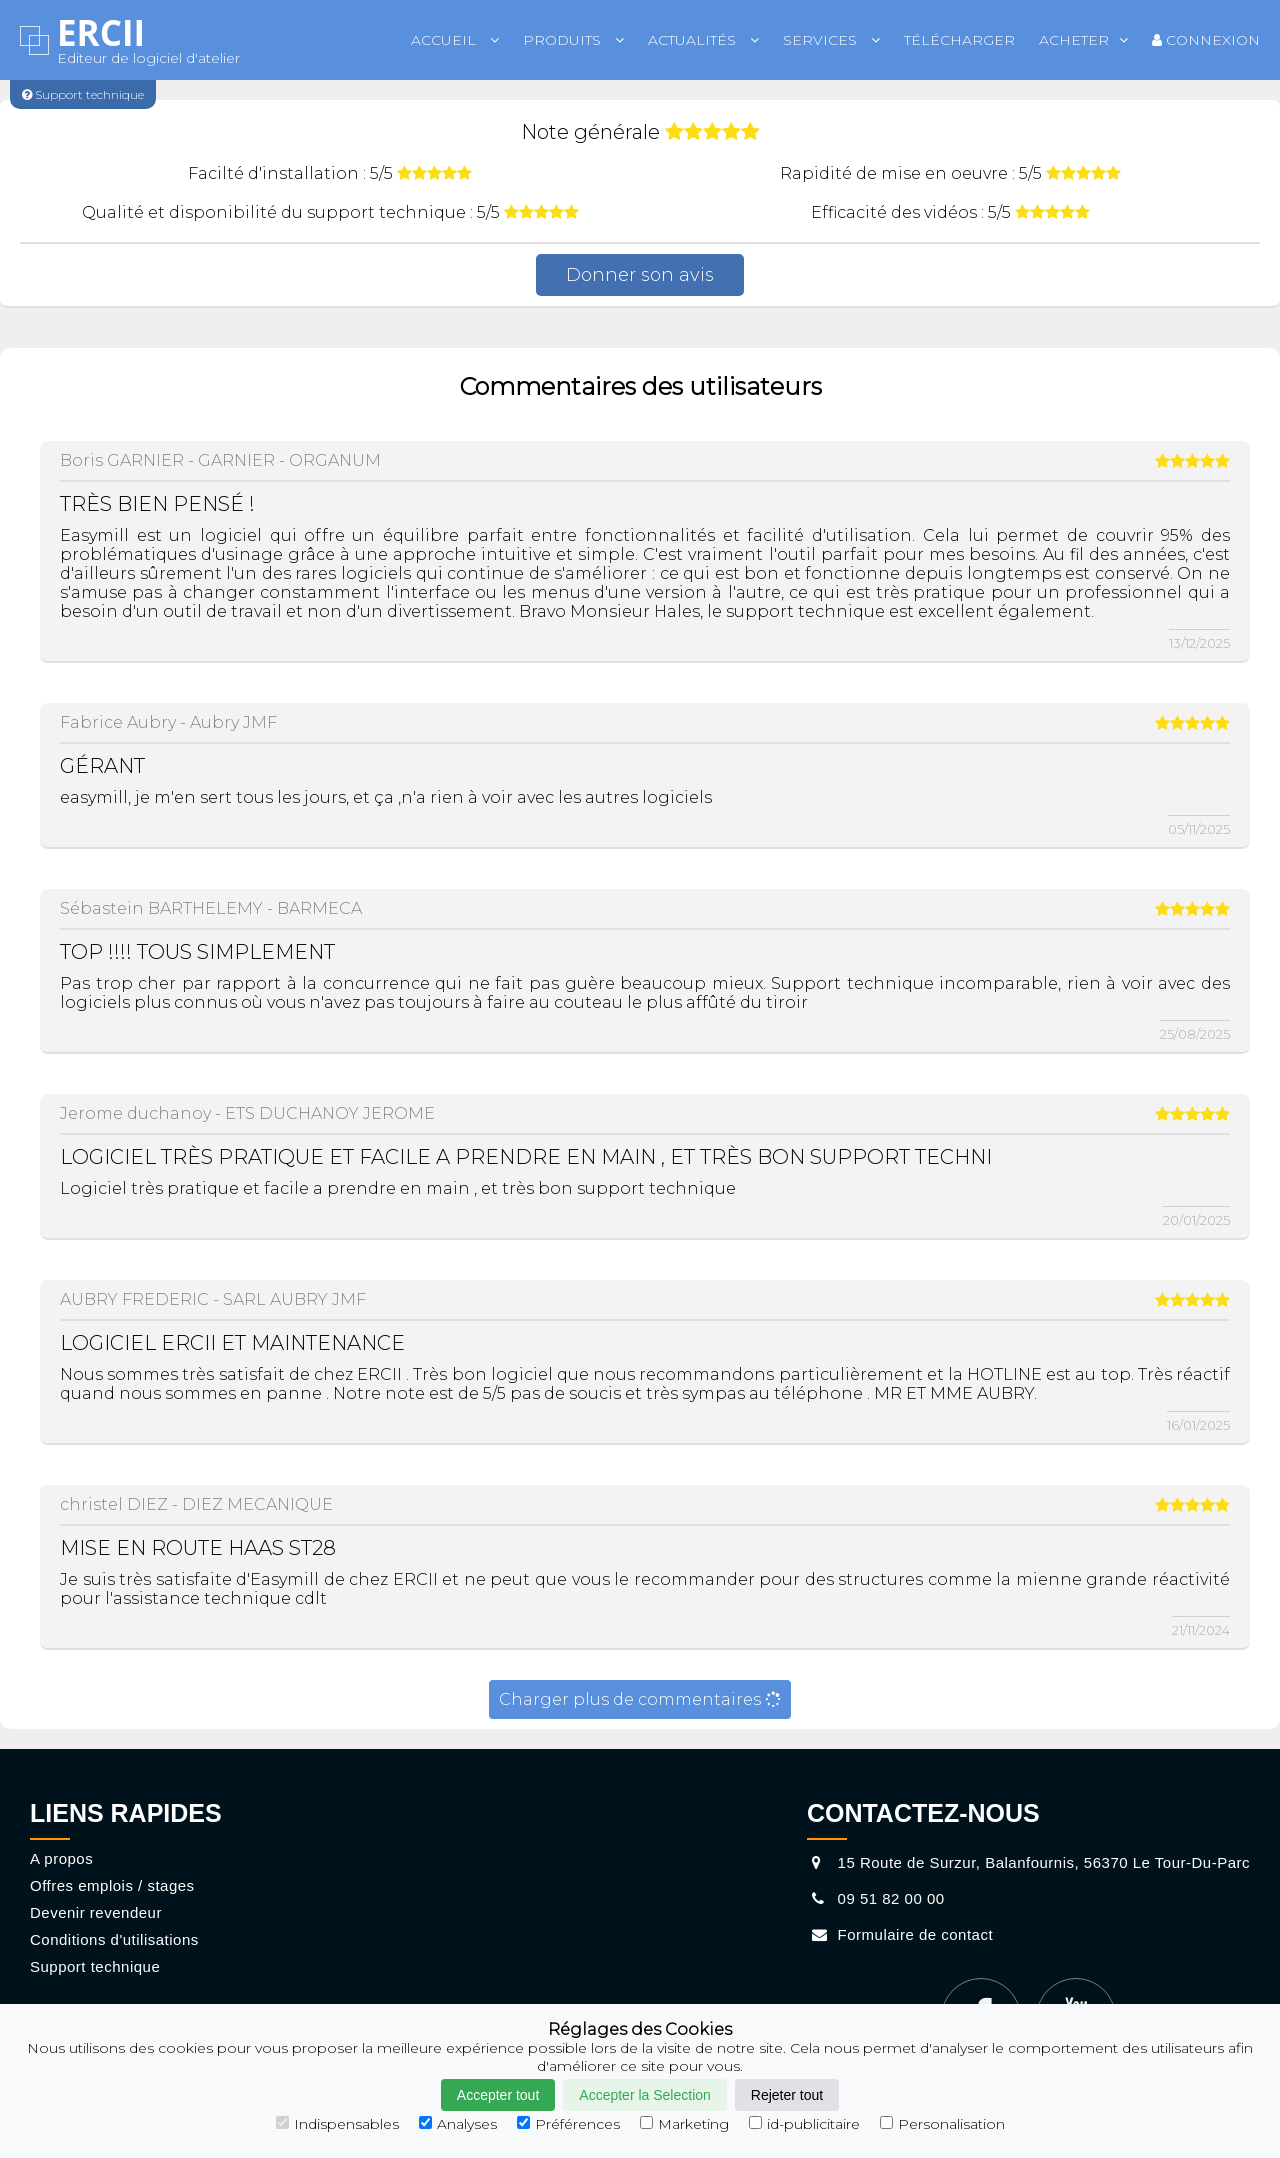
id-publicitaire (804, 2124)
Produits (573, 40)
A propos (61, 1858)
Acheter (1083, 40)
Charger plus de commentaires (640, 1699)
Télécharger (959, 40)
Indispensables (337, 2124)
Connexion (1206, 40)
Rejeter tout (787, 2095)
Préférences (568, 2124)
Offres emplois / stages (112, 1885)
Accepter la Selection (645, 2095)
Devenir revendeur (96, 1912)
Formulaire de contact (900, 1934)
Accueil (455, 40)
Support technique (95, 1966)
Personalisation (942, 2124)
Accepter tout (498, 2095)
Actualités (703, 40)
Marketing (684, 2124)
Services (831, 40)
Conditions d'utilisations (114, 1939)
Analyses (458, 2124)
